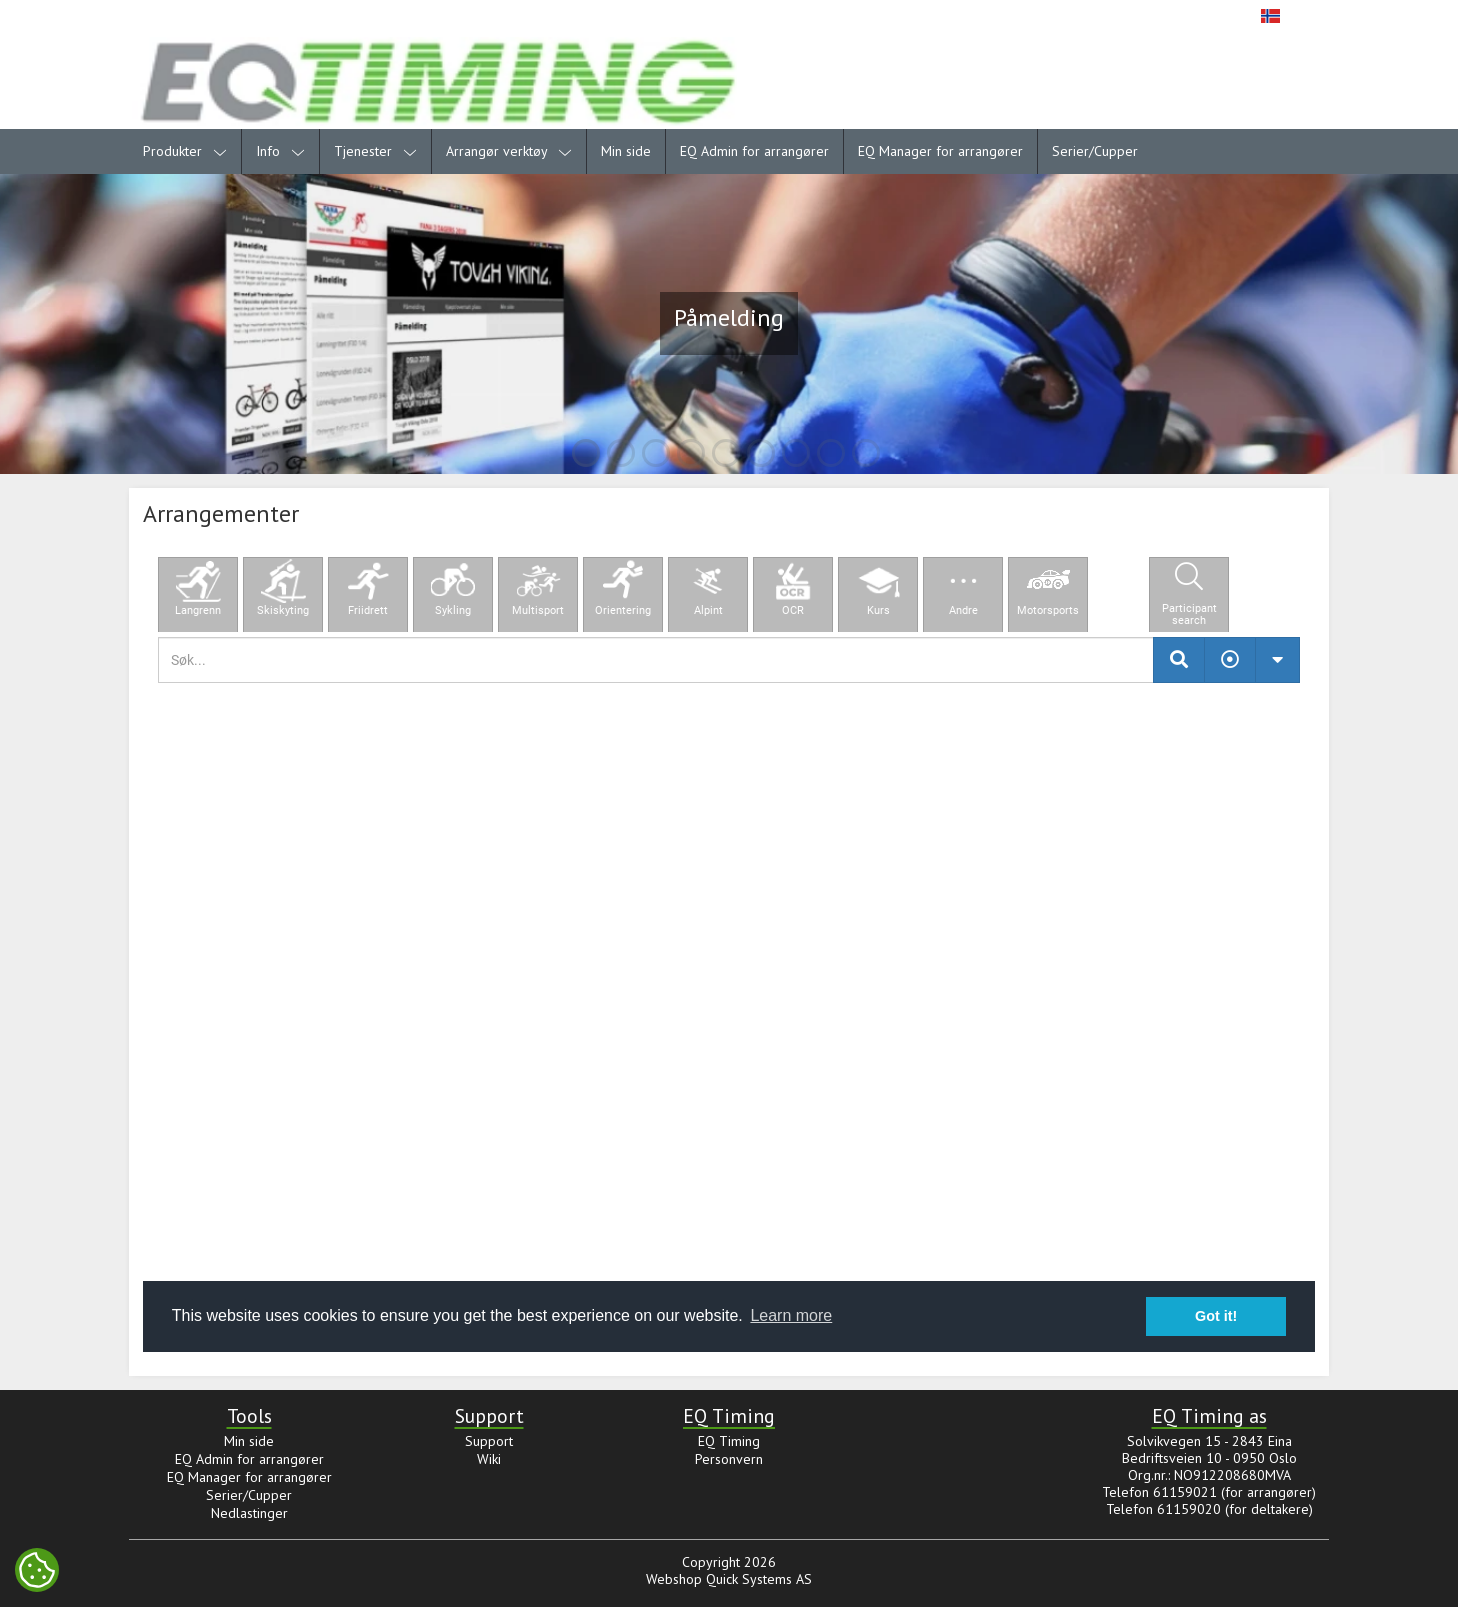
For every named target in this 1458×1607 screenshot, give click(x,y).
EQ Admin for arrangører (754, 151)
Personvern (729, 1459)
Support (489, 1441)
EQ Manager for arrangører (940, 151)
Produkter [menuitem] (185, 151)
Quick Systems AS (759, 1579)
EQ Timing (729, 1441)
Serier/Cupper (1095, 151)
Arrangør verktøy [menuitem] (509, 151)
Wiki (489, 1459)
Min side (626, 151)
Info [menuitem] (280, 151)
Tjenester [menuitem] (375, 151)
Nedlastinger (249, 1513)
